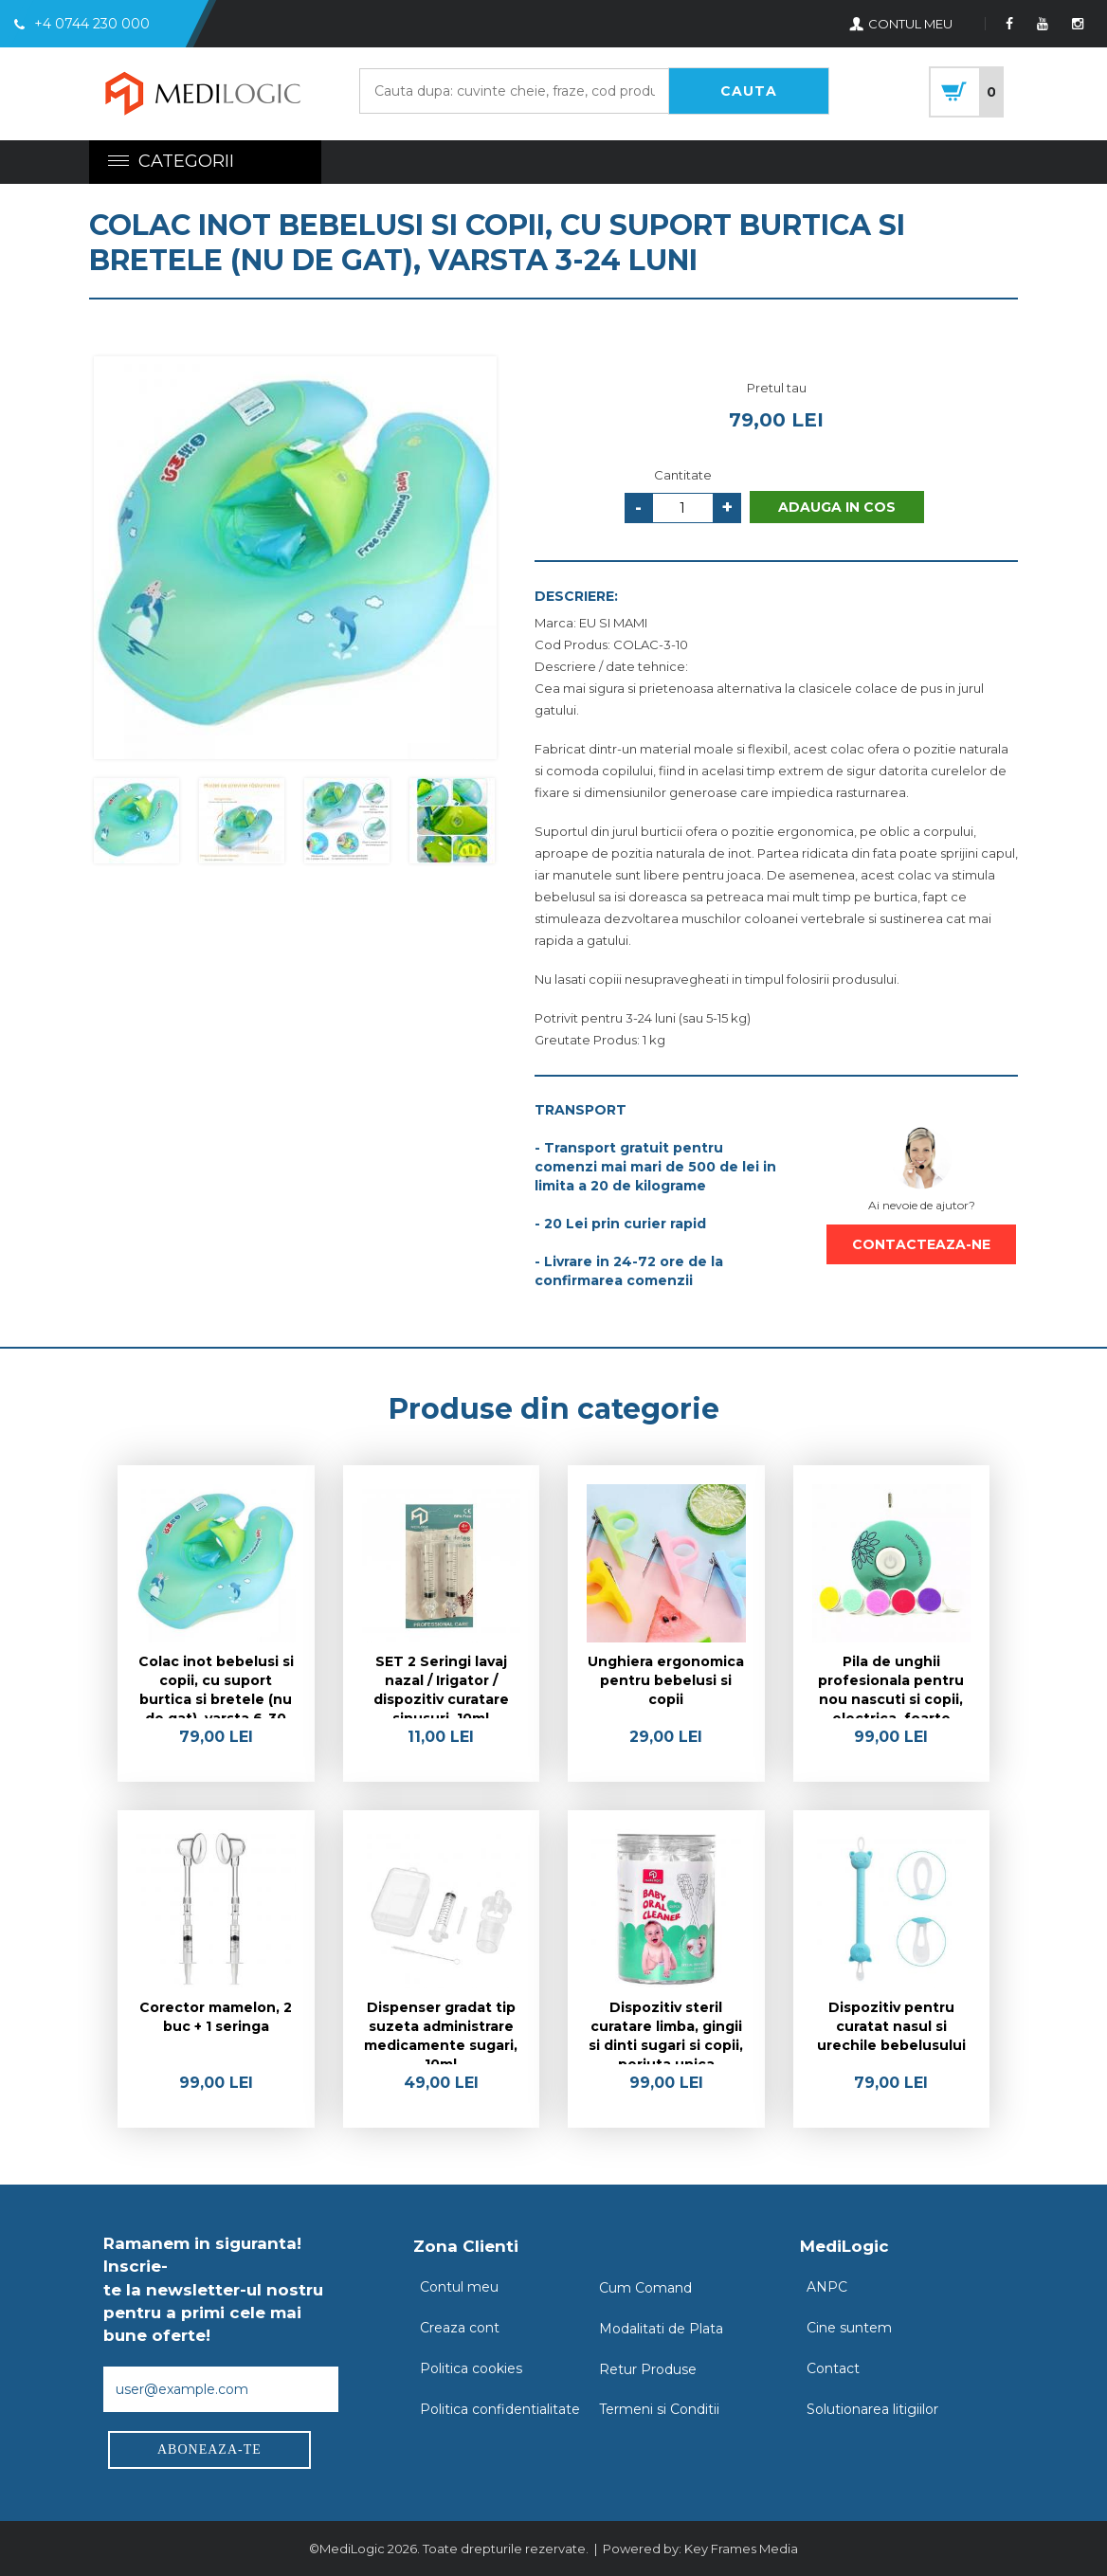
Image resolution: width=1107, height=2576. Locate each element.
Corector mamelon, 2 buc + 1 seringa (215, 2017)
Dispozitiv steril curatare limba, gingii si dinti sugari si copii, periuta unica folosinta (666, 2031)
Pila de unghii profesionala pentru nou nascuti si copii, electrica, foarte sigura (891, 1685)
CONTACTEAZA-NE (921, 1244)
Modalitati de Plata (661, 2328)
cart (966, 92)
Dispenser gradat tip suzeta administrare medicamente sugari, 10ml (440, 2031)
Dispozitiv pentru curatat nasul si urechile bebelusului (891, 2026)
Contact (833, 2368)
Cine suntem (849, 2327)
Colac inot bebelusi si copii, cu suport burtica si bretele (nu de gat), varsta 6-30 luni (216, 1685)
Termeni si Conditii (659, 2409)
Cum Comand (645, 2287)
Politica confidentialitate (500, 2409)
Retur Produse (648, 2369)
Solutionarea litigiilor (872, 2409)
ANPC (827, 2286)
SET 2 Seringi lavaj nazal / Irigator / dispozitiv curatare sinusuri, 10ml (441, 1685)
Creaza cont (459, 2327)
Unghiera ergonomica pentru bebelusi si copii (666, 1680)
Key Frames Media (741, 2548)
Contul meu (459, 2286)
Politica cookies (471, 2368)
